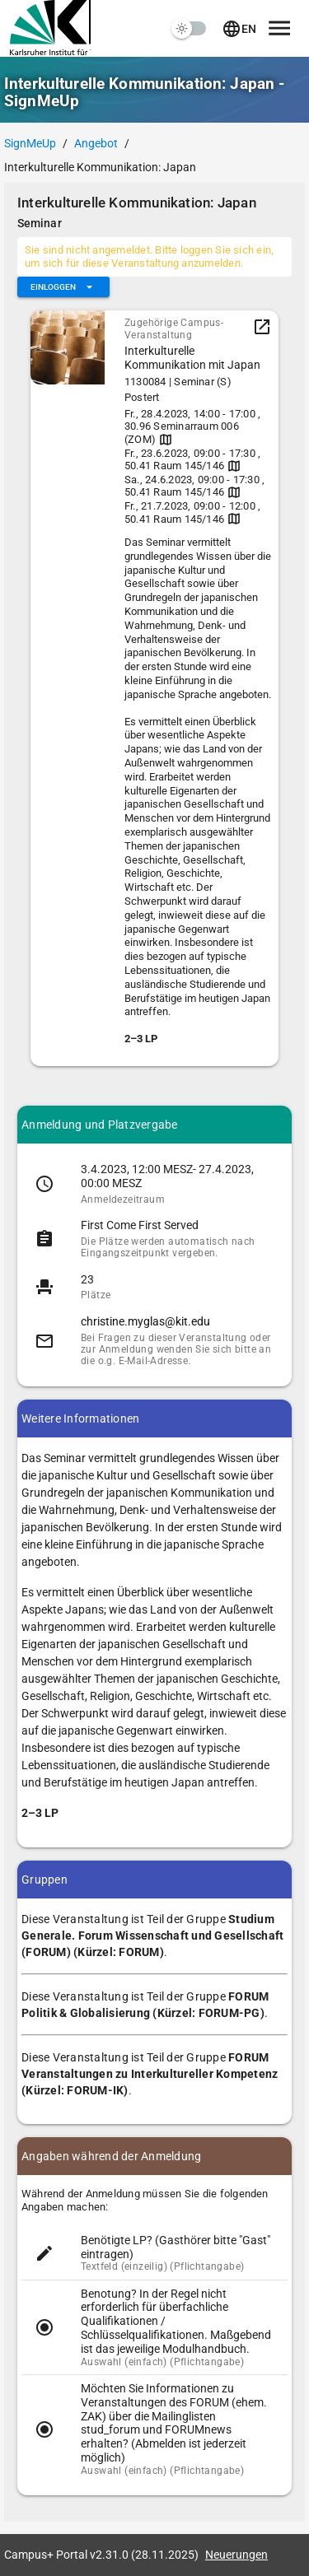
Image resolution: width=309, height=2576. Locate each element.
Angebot (96, 143)
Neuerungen (236, 2554)
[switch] (189, 28)
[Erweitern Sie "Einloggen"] (63, 287)
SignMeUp (30, 143)
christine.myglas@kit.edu (145, 1321)
